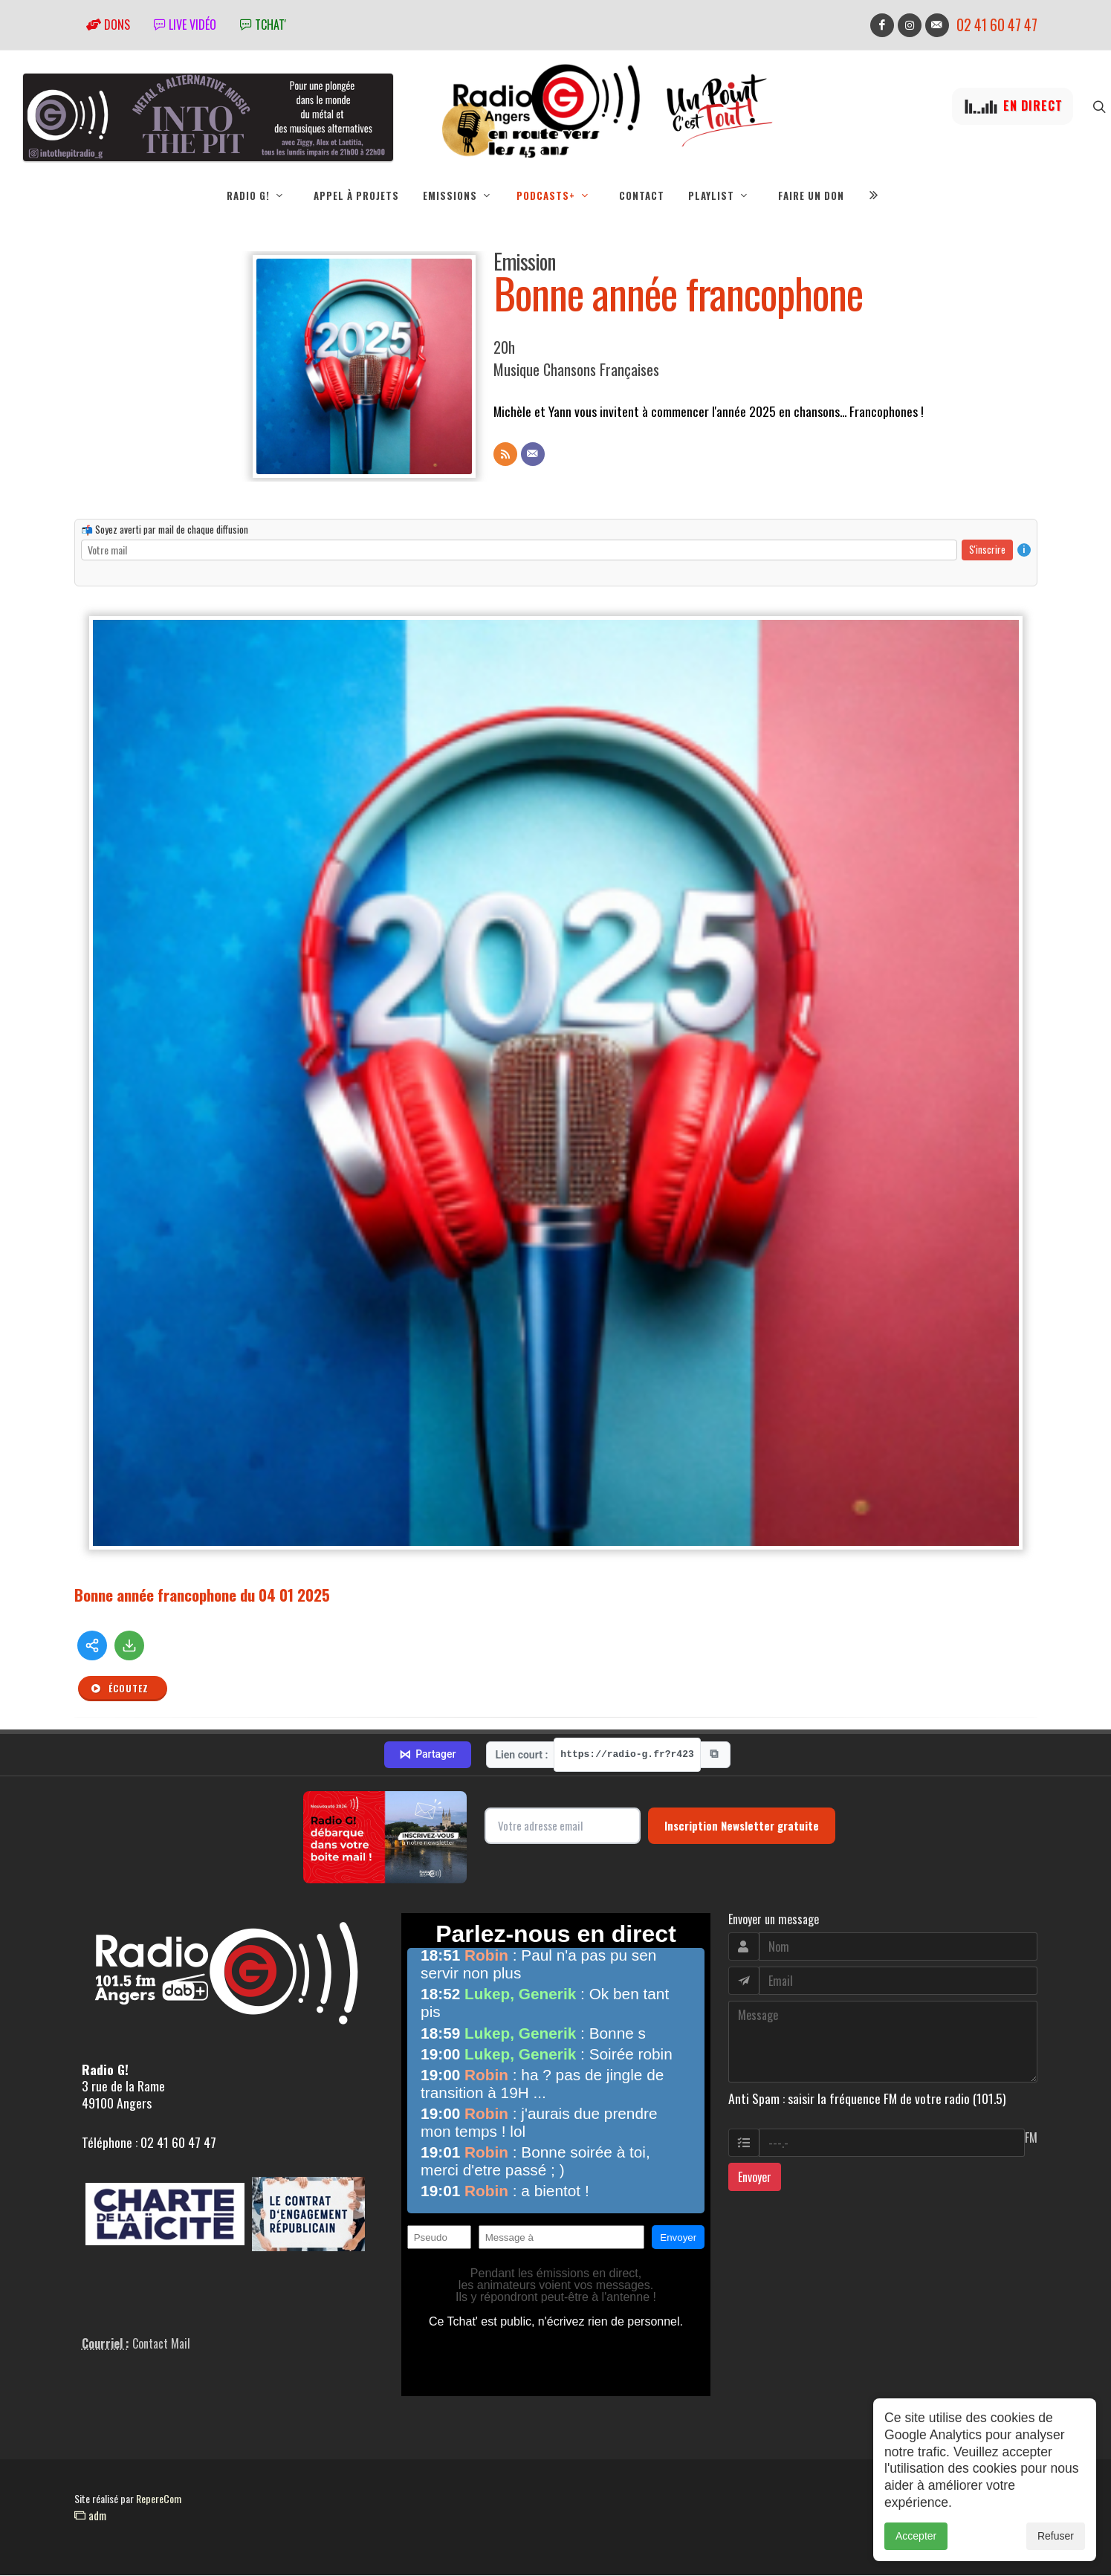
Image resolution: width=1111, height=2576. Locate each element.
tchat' (263, 24)
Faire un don (811, 195)
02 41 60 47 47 (996, 25)
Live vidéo (185, 24)
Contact (641, 195)
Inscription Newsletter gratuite (741, 1826)
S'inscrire (987, 550)
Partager (427, 1755)
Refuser (1055, 2536)
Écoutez (120, 1689)
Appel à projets (356, 195)
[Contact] (533, 455)
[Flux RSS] (505, 455)
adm (90, 2516)
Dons (108, 24)
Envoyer (754, 2178)
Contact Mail (161, 2344)
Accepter (915, 2536)
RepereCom (158, 2499)
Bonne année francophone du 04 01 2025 (202, 1595)
